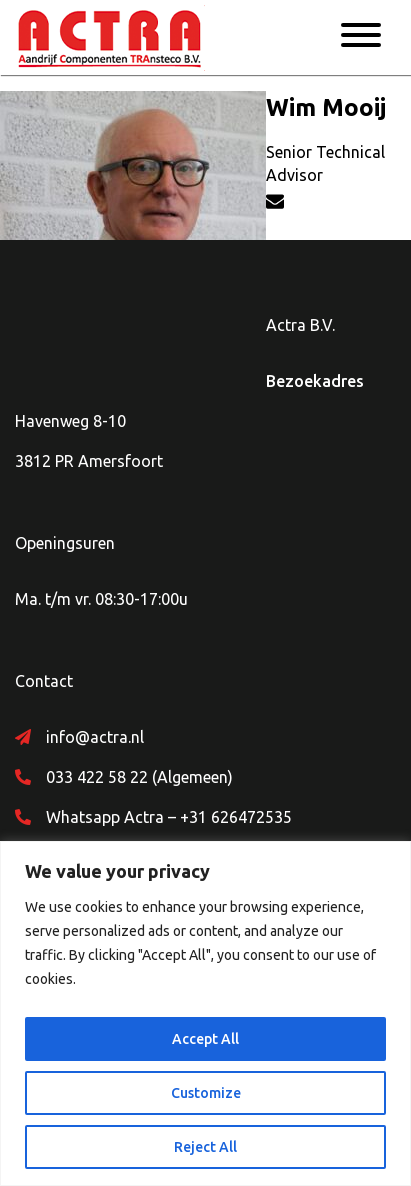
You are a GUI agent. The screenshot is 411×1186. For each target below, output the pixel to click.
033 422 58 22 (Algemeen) (139, 777)
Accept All (205, 1039)
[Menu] (361, 38)
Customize (206, 1093)
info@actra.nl (95, 737)
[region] (205, 1013)
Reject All (205, 1147)
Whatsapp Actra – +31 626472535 (169, 817)
